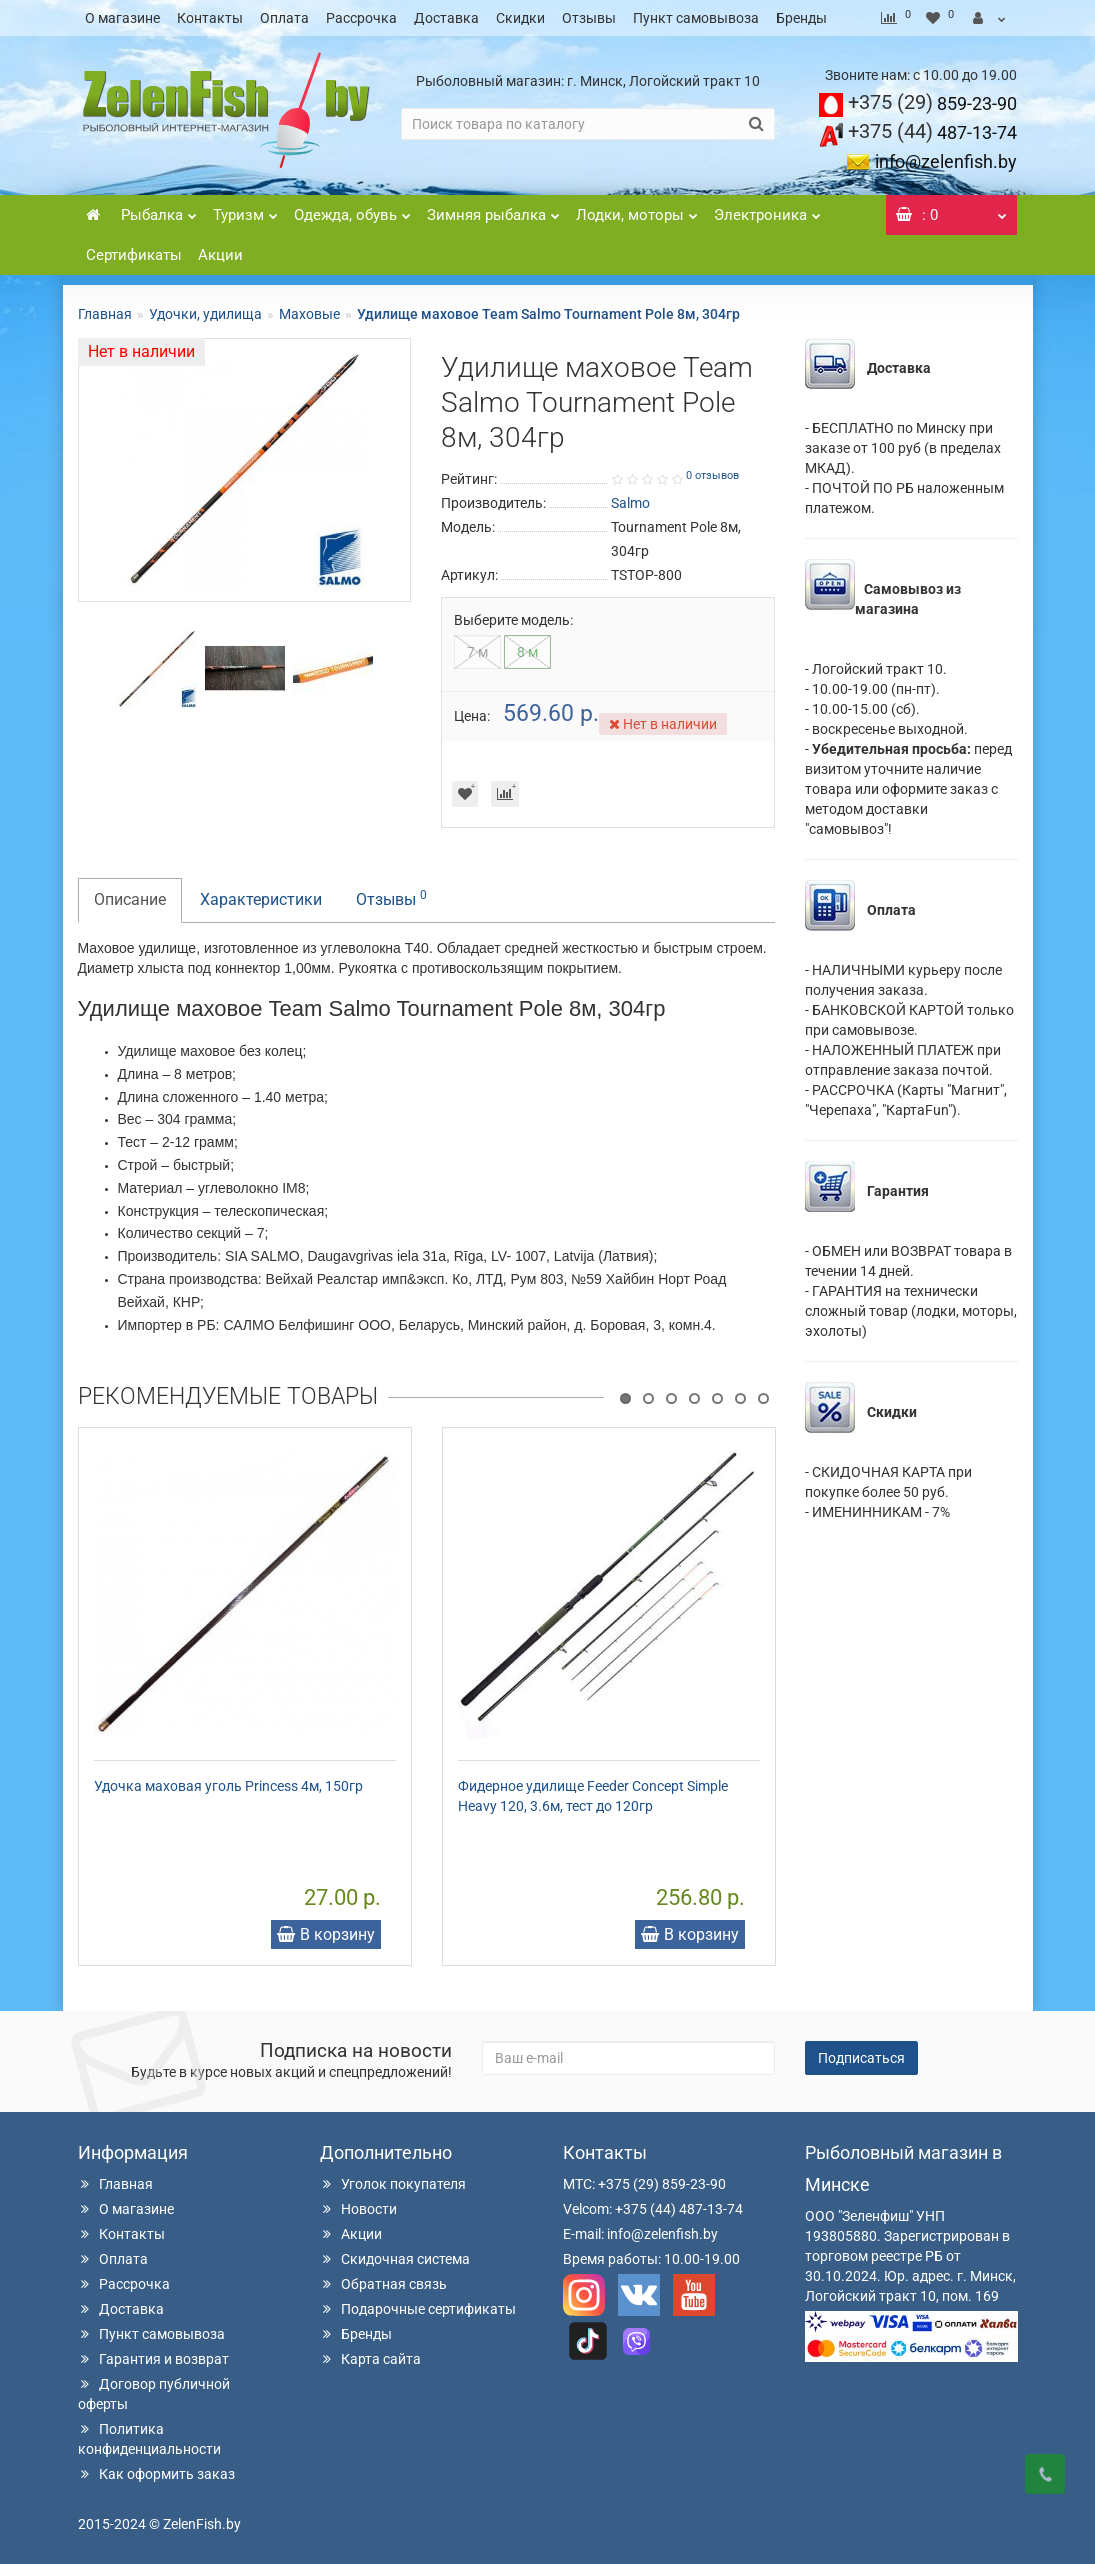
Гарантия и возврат (153, 2359)
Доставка (446, 18)
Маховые (309, 314)
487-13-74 (932, 132)
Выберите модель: (513, 620)
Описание (130, 899)
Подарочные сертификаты (418, 2309)
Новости (358, 2209)
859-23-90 (932, 103)
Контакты (210, 18)
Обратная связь (383, 2284)
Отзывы (589, 18)
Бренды (801, 18)
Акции (220, 255)
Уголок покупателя (393, 2184)
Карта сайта (370, 2359)
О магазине (122, 18)
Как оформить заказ (156, 2474)
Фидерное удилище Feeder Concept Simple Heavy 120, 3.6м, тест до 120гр (593, 1796)
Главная (105, 314)
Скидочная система (395, 2259)
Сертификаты (134, 255)
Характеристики (261, 899)
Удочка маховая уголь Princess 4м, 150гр (228, 1786)
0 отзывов (712, 475)
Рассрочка (361, 18)
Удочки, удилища (205, 314)
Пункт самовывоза (696, 18)
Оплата (284, 18)
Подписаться (861, 2058)
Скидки (520, 18)
